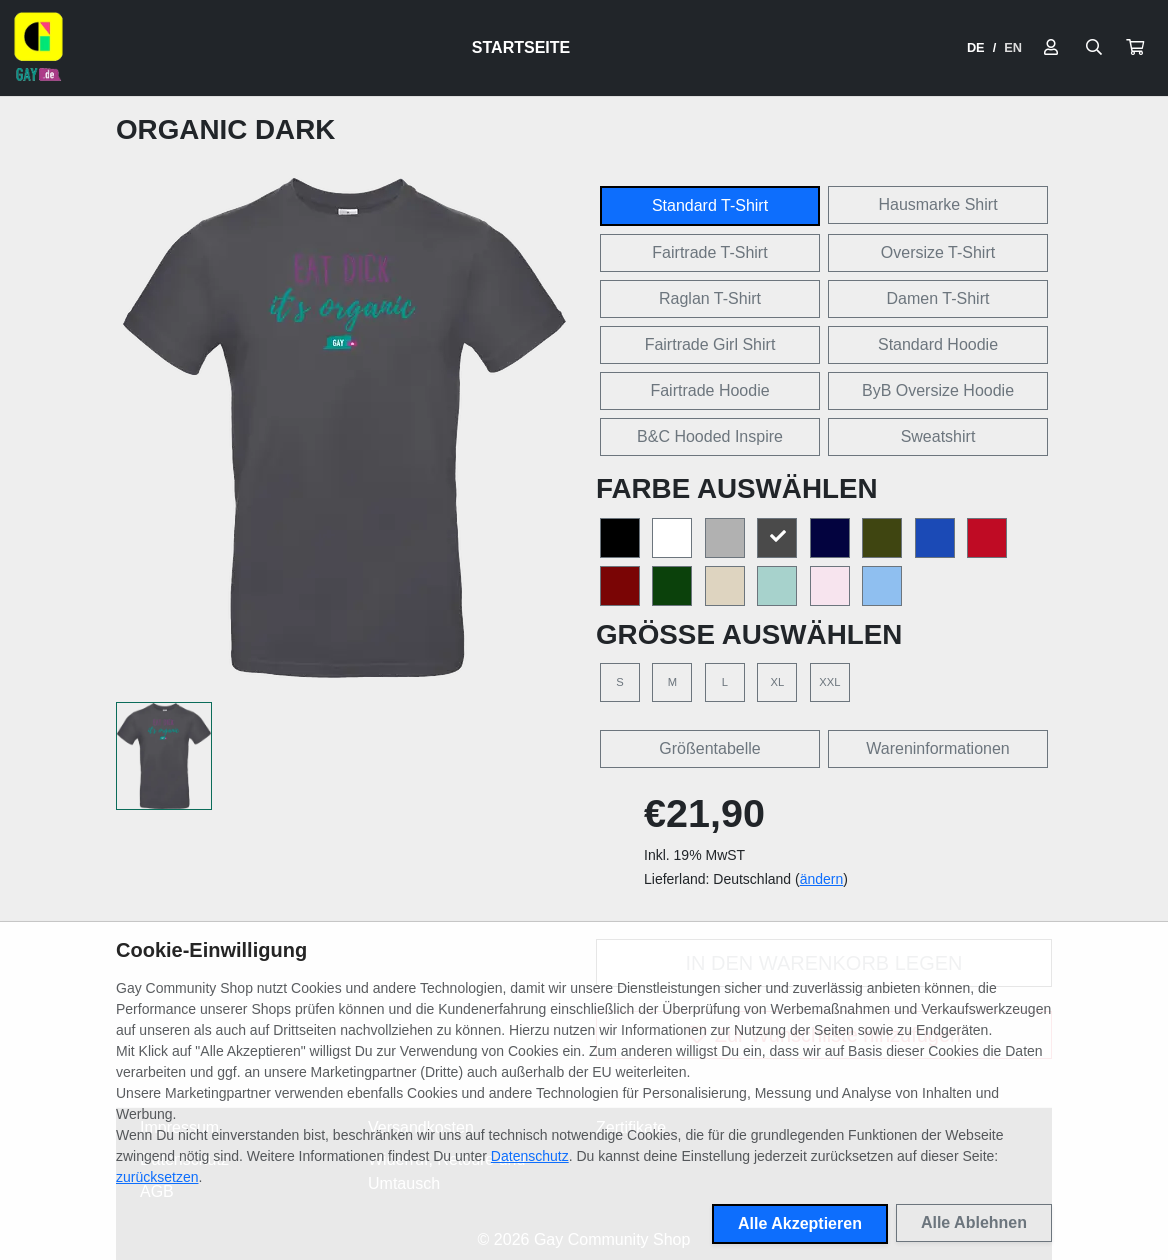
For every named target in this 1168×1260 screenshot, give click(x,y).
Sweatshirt (938, 436)
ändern (822, 879)
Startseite (521, 47)
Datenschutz (530, 1156)
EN (1013, 47)
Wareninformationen (937, 748)
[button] (1135, 48)
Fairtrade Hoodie (709, 390)
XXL (829, 682)
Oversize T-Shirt (938, 252)
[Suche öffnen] (1094, 48)
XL (778, 682)
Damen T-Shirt (938, 298)
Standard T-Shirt (710, 205)
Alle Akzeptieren (800, 1223)
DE (976, 47)
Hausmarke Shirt (937, 204)
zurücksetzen (157, 1177)
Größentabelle (709, 748)
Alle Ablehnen (974, 1222)
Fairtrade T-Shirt (709, 252)
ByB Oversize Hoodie (938, 390)
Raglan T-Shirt (710, 298)
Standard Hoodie (938, 344)
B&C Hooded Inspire (710, 436)
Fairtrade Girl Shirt (710, 344)
